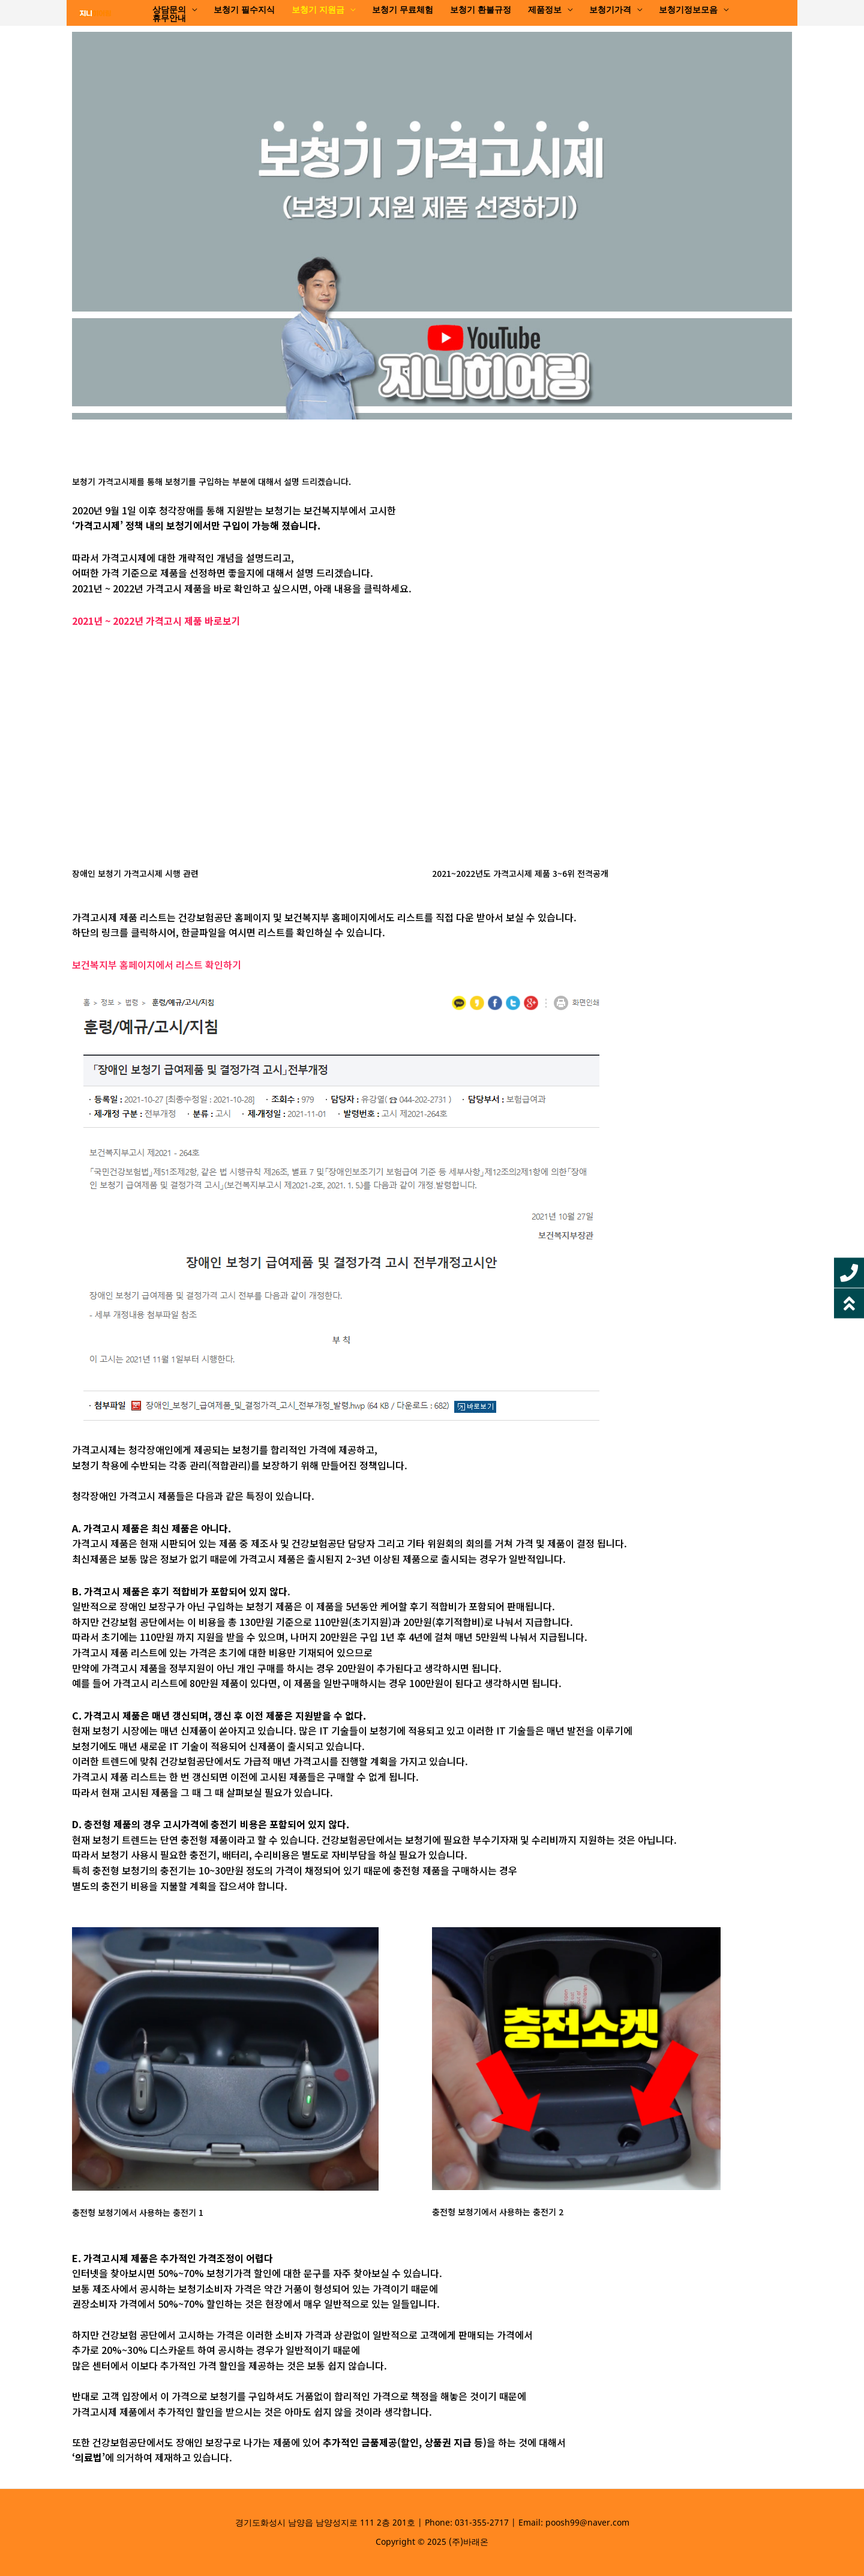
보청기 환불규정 (480, 10)
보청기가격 (610, 10)
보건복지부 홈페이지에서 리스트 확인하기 (156, 964)
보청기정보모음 (688, 10)
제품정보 (545, 10)
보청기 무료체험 (402, 10)
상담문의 (169, 10)
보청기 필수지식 (244, 10)
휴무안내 (169, 18)
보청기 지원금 (318, 10)
